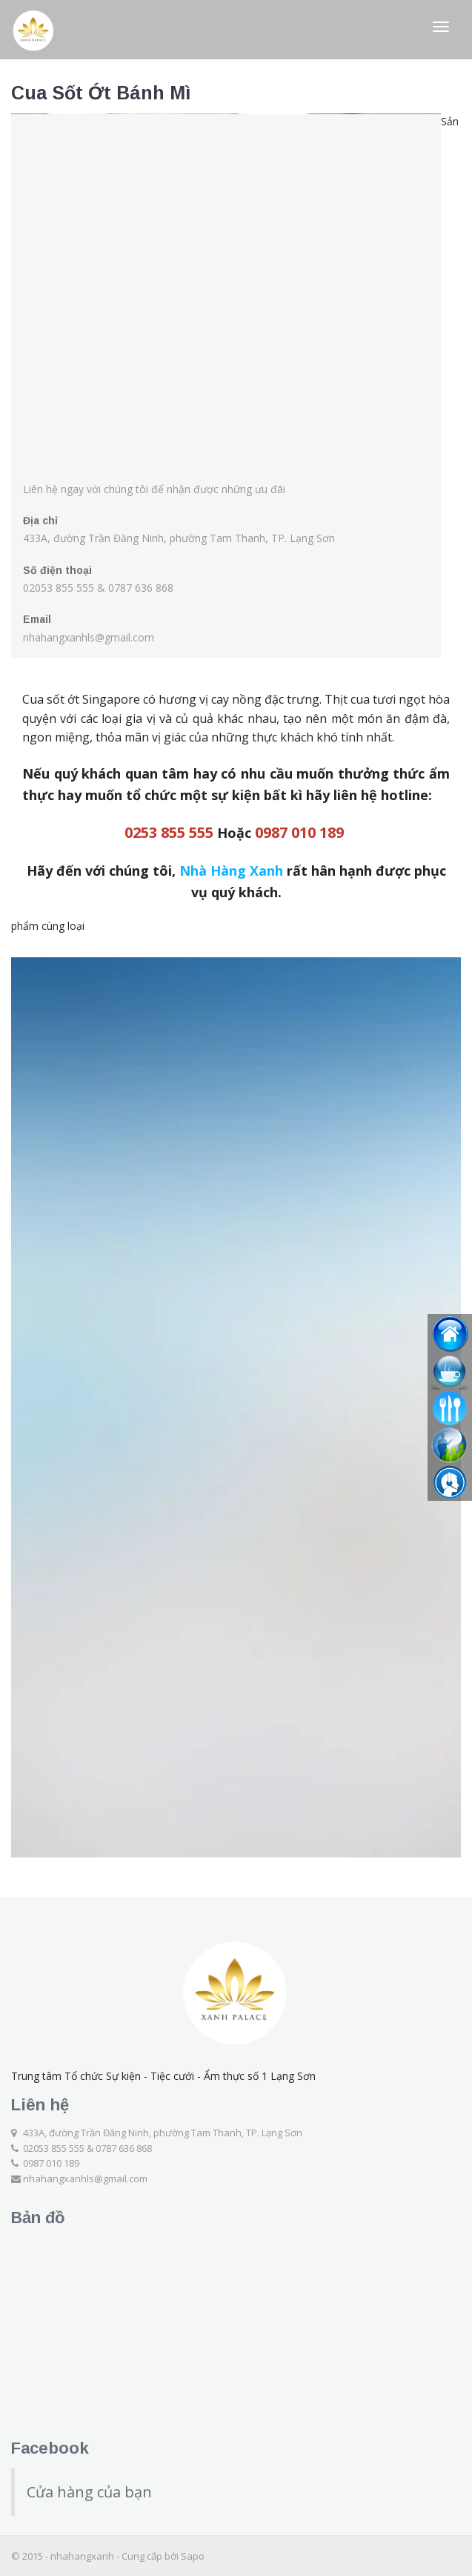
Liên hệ (40, 2105)
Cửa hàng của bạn (89, 2492)
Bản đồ (37, 2217)
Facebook (50, 2448)
